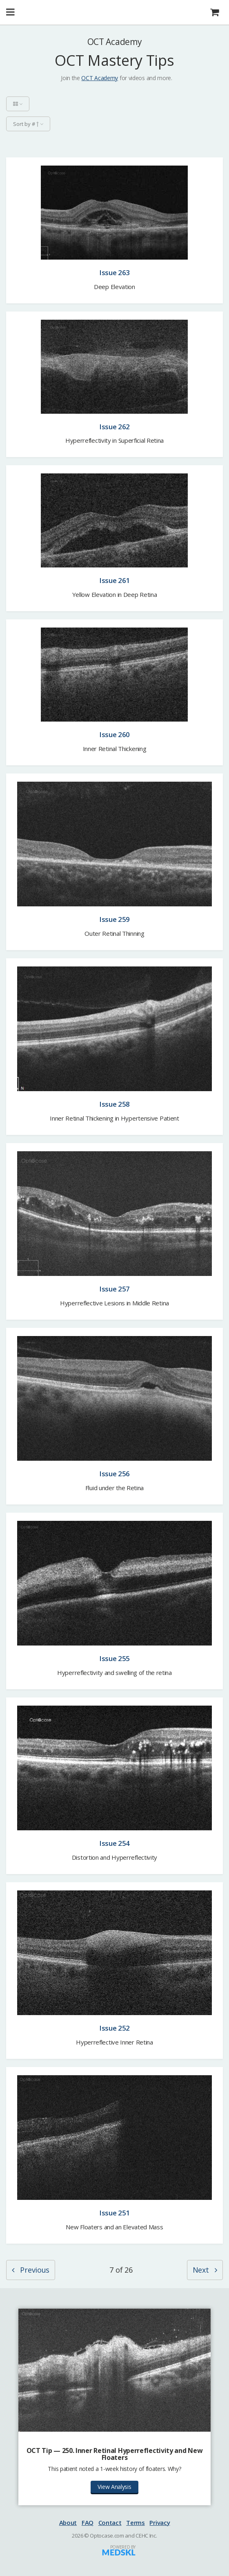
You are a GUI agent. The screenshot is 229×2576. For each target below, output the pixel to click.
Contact (110, 2522)
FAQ (87, 2522)
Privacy (159, 2522)
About (68, 2522)
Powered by (123, 2547)
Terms (135, 2522)
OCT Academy (99, 78)
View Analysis (114, 2487)
